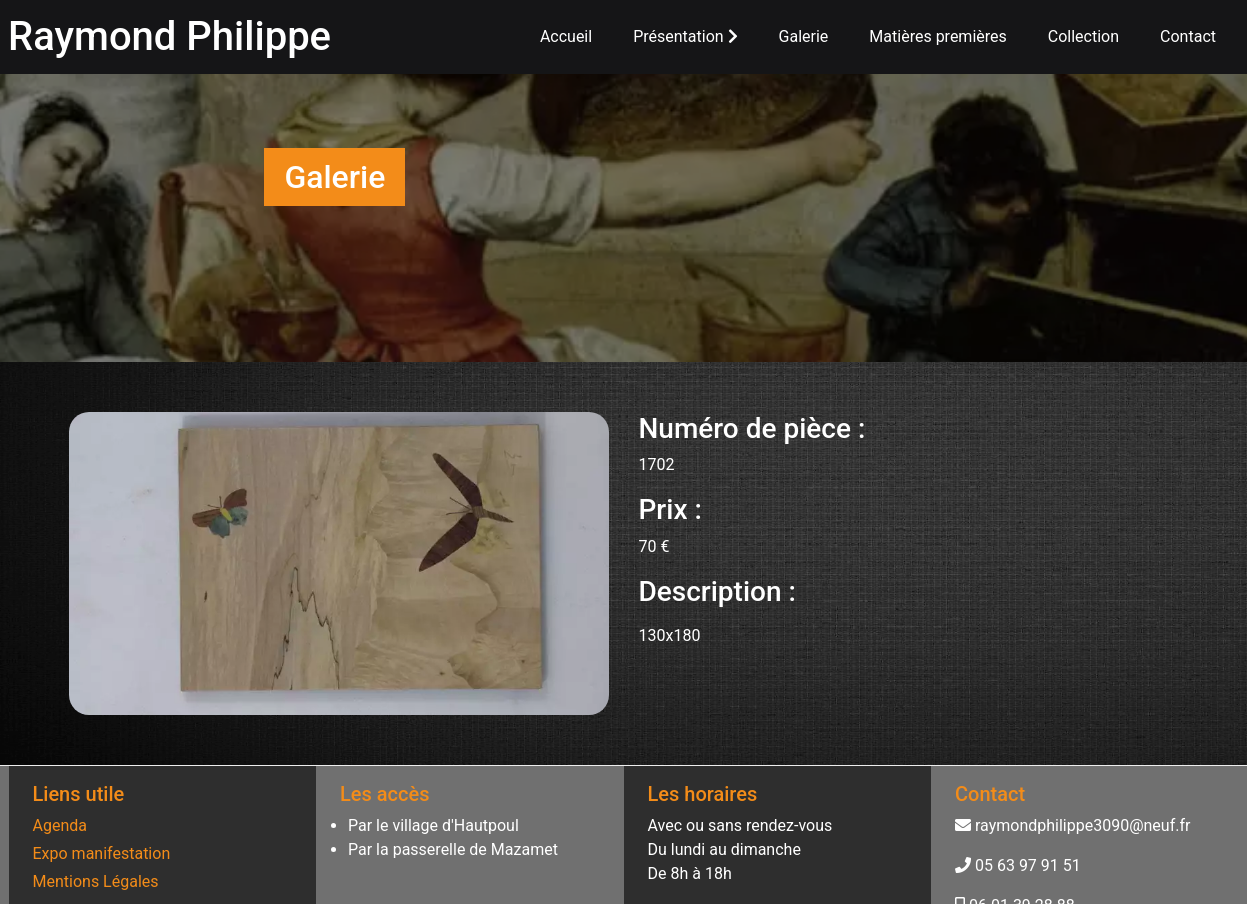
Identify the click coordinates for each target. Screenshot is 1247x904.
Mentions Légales (96, 881)
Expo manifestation (102, 853)
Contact (1188, 36)
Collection (1083, 36)
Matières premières (937, 36)
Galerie (804, 36)
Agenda (60, 825)
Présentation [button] (685, 36)
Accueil (566, 36)
